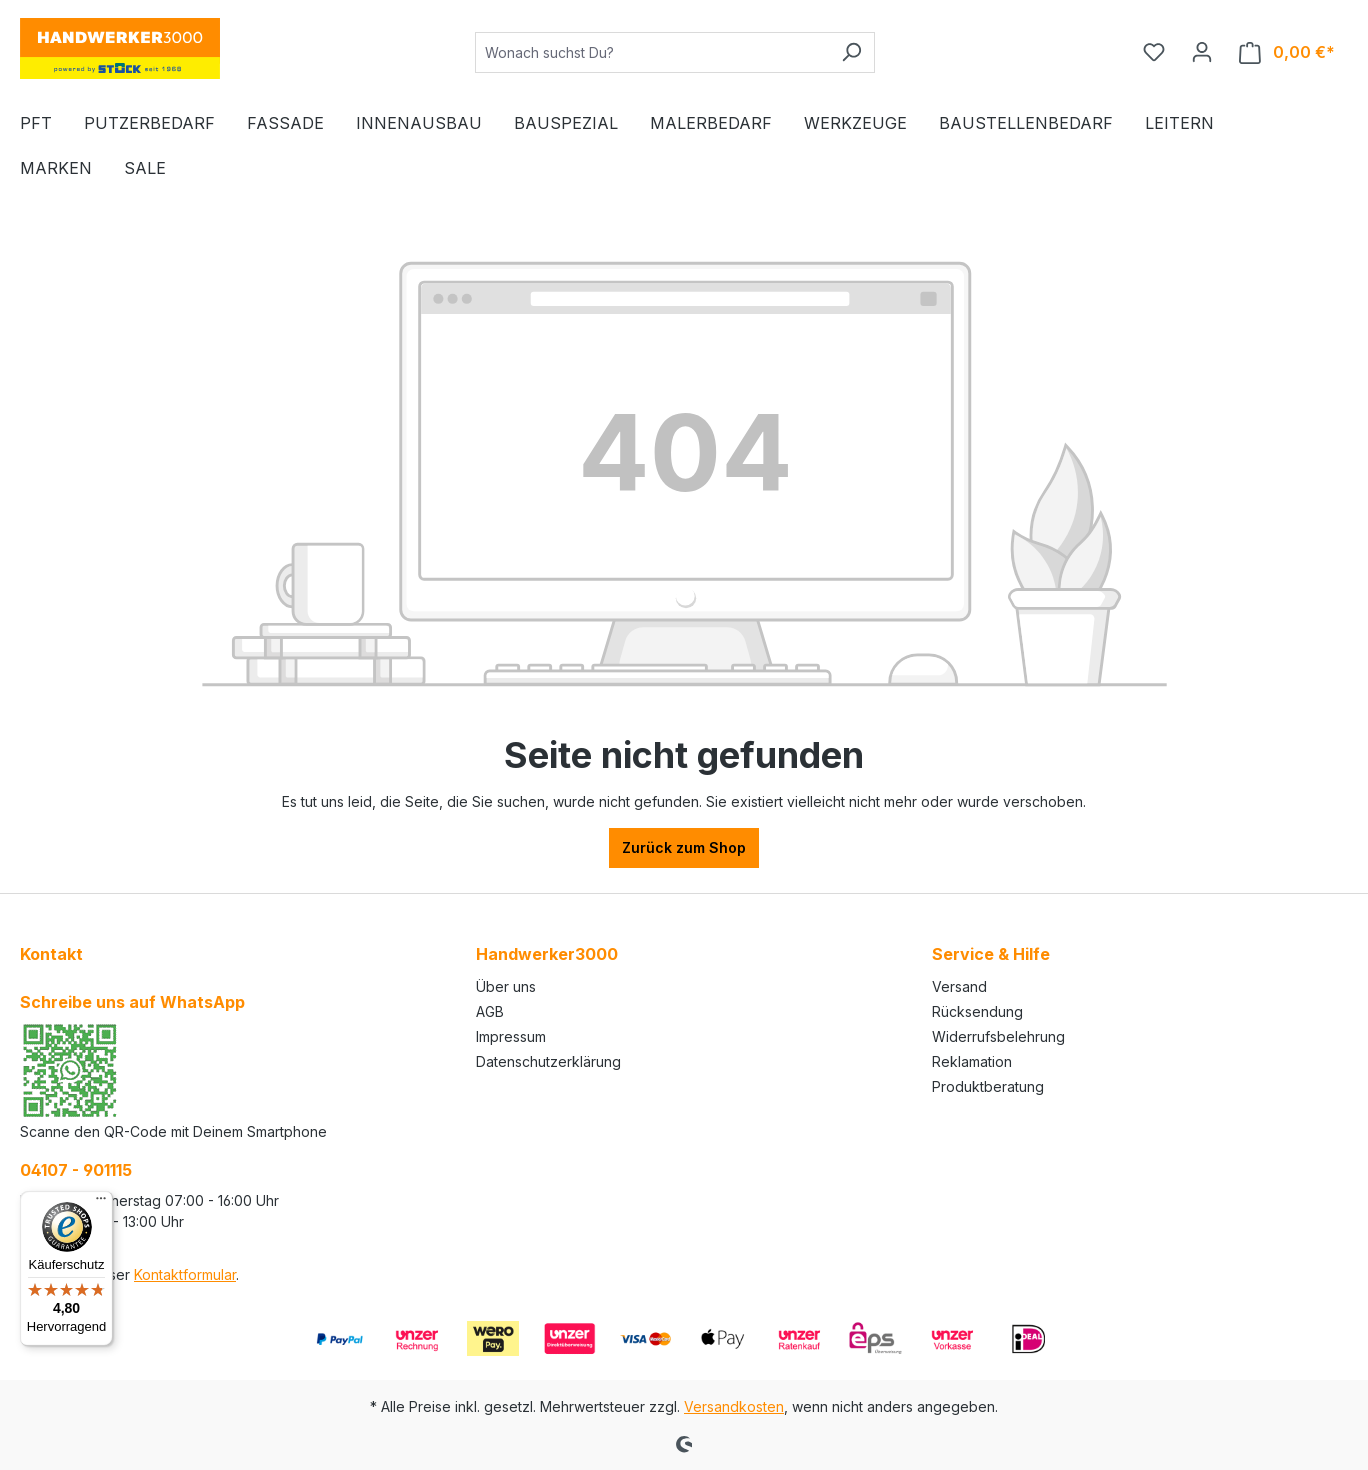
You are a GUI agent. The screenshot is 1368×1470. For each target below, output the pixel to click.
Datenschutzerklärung (548, 1061)
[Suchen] (851, 52)
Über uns (506, 986)
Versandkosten (734, 1406)
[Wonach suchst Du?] (652, 52)
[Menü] (101, 1203)
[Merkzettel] (1154, 52)
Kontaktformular (185, 1274)
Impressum (511, 1036)
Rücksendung (977, 1011)
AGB (490, 1011)
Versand (959, 986)
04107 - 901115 (76, 1170)
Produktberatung (988, 1086)
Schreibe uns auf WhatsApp (132, 1002)
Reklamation (972, 1061)
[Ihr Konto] (1202, 52)
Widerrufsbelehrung (998, 1036)
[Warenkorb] (1287, 52)
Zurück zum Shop (684, 847)
